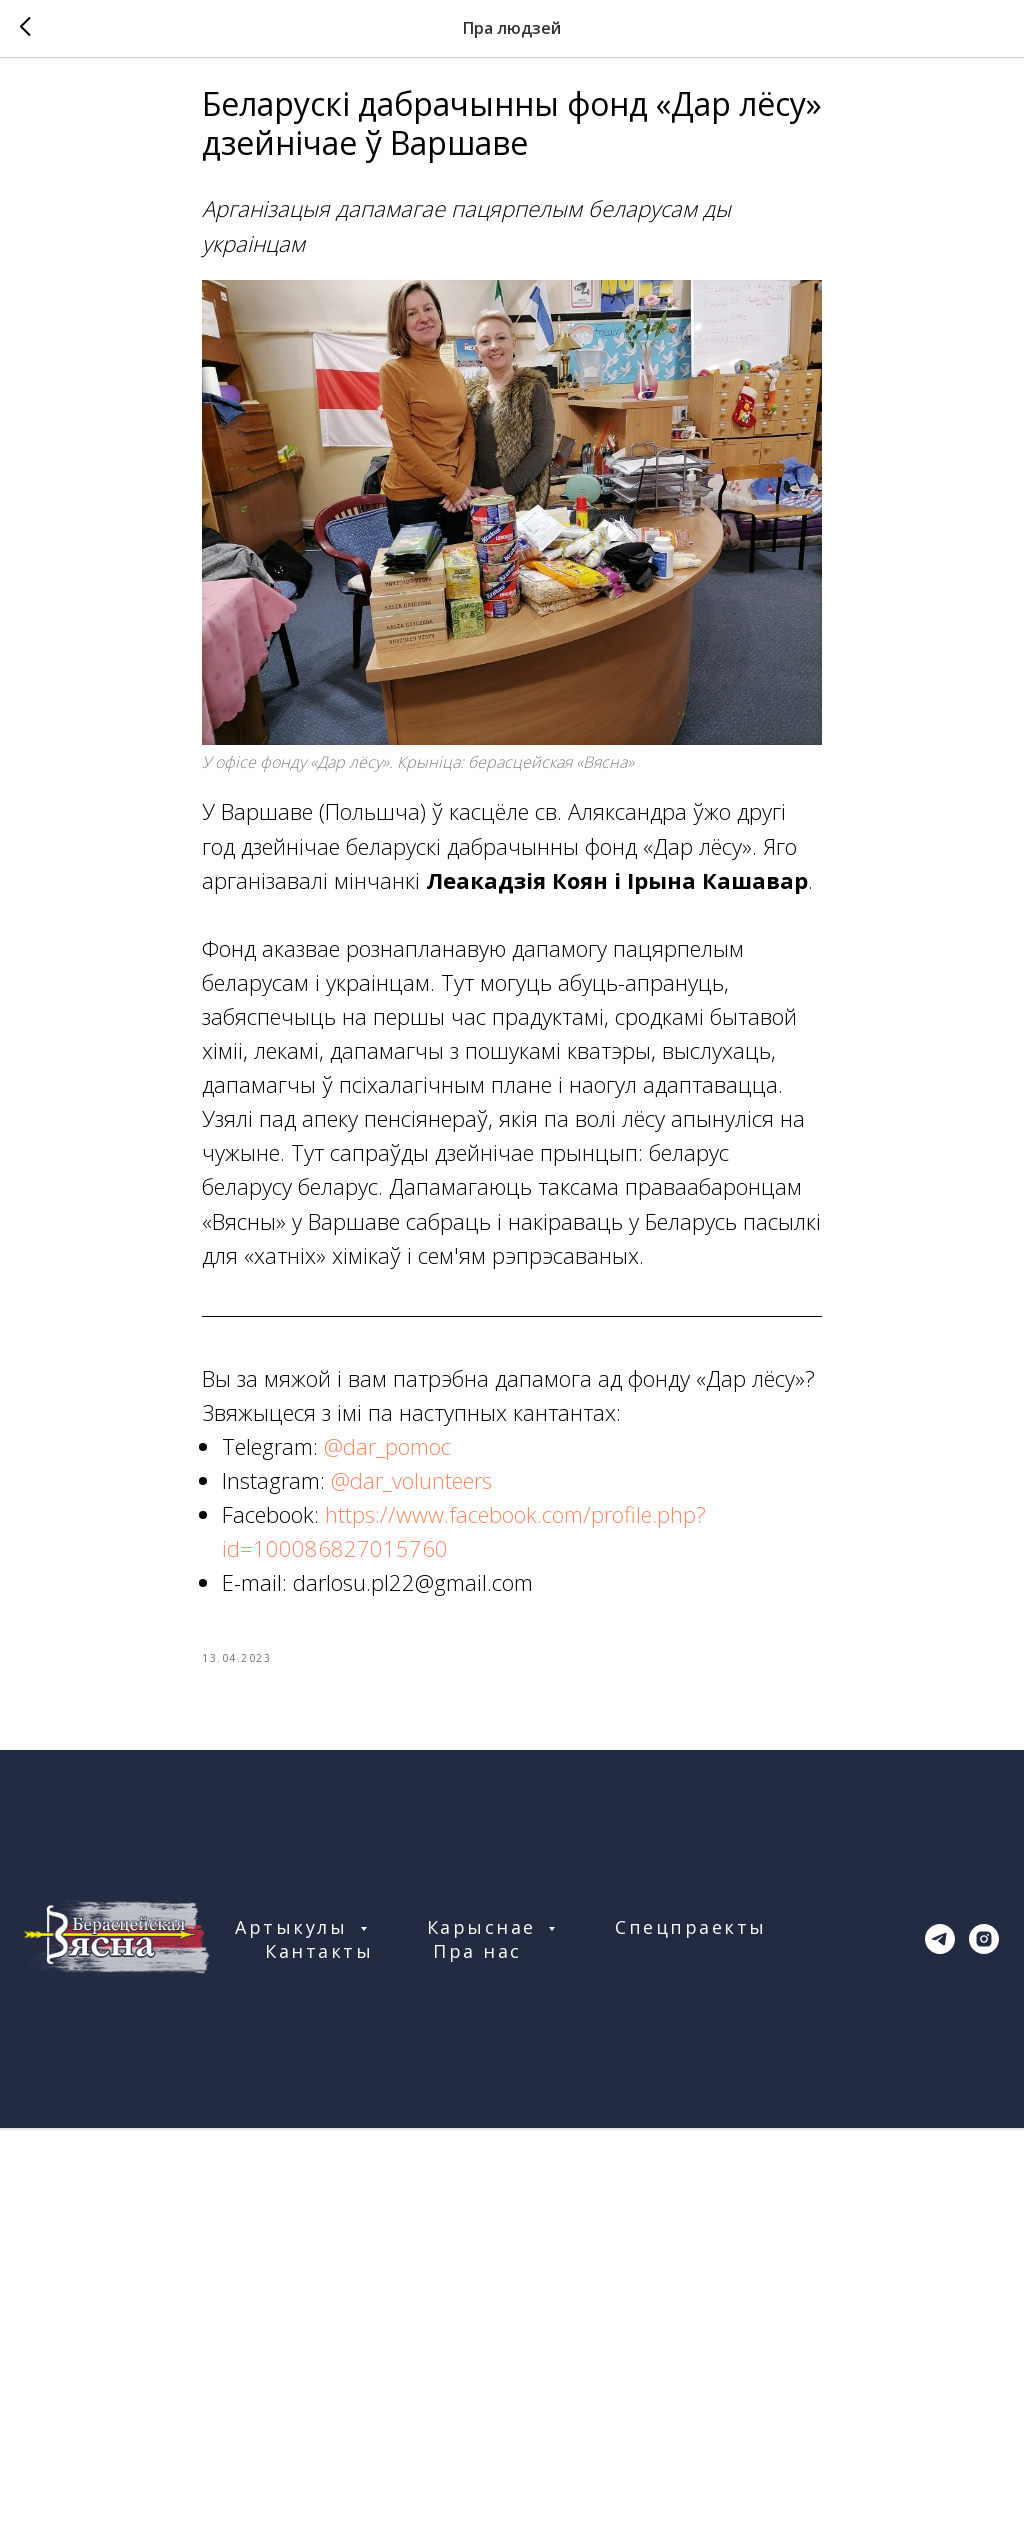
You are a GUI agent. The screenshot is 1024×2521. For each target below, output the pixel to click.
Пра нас (477, 1974)
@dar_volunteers (411, 1491)
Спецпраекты (691, 1950)
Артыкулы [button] (295, 1950)
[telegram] (940, 1962)
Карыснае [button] (485, 1950)
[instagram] (984, 1962)
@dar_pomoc (387, 1457)
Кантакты (319, 1974)
